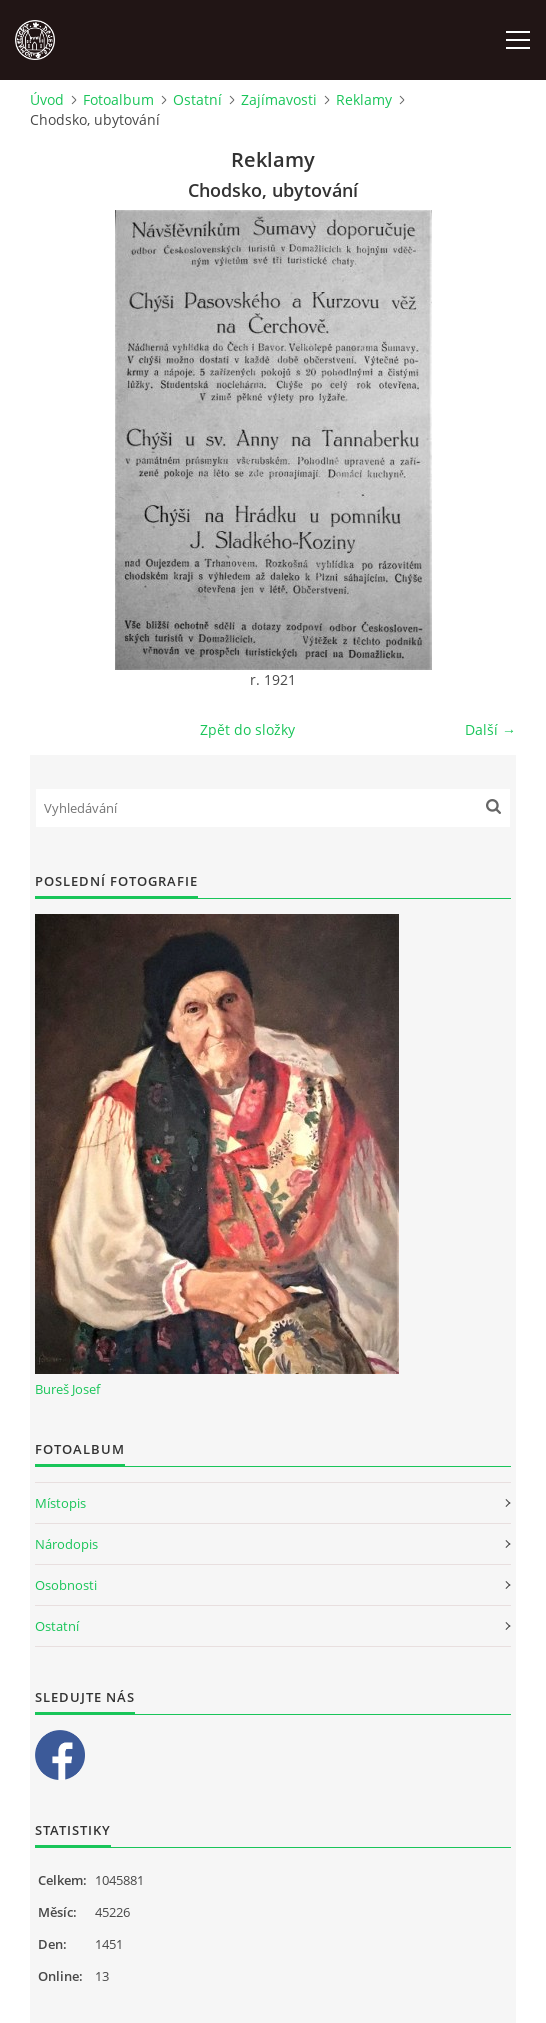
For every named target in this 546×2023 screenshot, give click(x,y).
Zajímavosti (279, 99)
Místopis (60, 1503)
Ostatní (197, 99)
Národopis (66, 1544)
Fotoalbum (118, 99)
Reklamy (364, 99)
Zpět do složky (247, 729)
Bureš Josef (67, 1389)
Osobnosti (66, 1585)
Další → (490, 729)
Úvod (47, 99)
